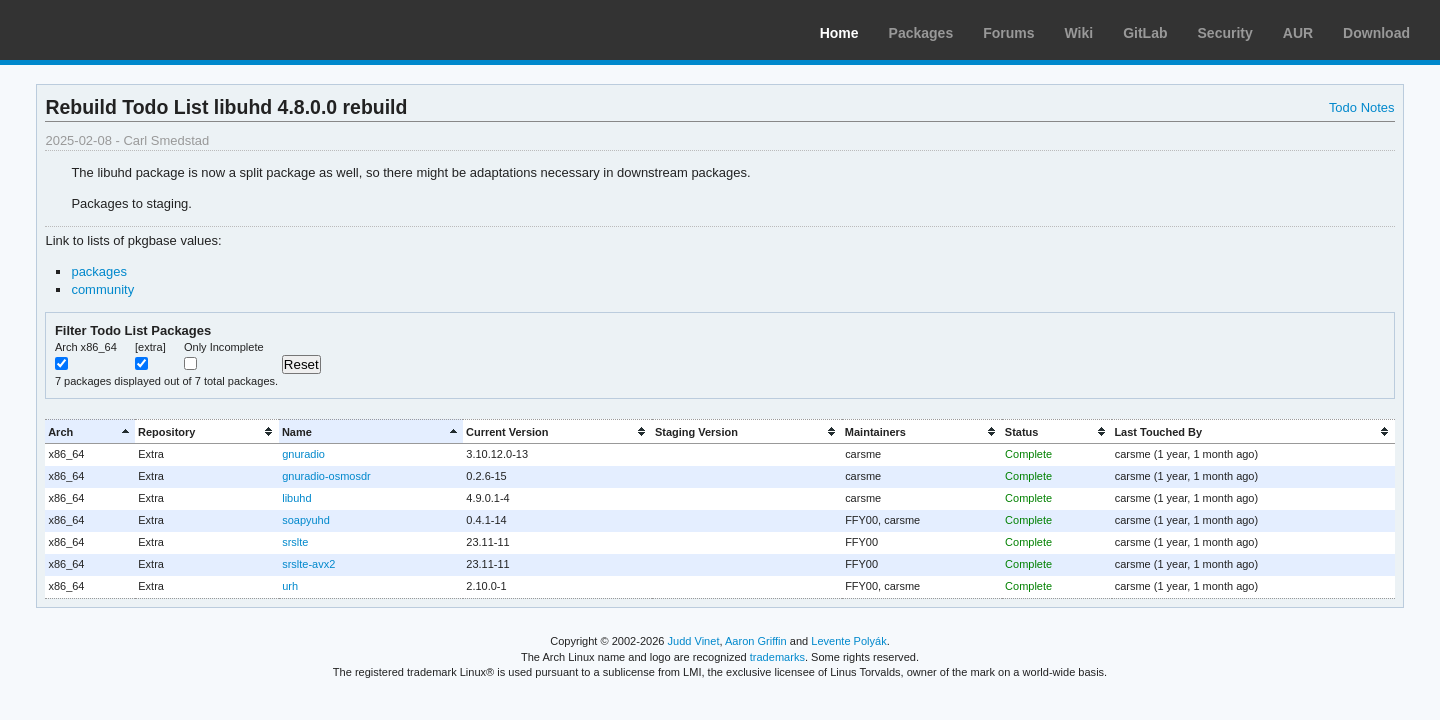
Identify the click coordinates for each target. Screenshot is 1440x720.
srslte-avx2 (308, 564)
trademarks (777, 657)
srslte (295, 542)
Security (1225, 33)
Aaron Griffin (756, 641)
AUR (1298, 33)
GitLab (1145, 33)
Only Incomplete (224, 347)
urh (290, 586)
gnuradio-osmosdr (326, 476)
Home (839, 33)
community (102, 289)
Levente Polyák (848, 641)
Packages (921, 33)
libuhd (296, 498)
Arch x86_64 (86, 347)
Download (1376, 33)
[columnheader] (90, 431)
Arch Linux (110, 30)
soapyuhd (306, 520)
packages (99, 271)
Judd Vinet (694, 641)
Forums (1008, 33)
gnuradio (303, 454)
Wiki (1079, 33)
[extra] (150, 347)
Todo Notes (1362, 107)
